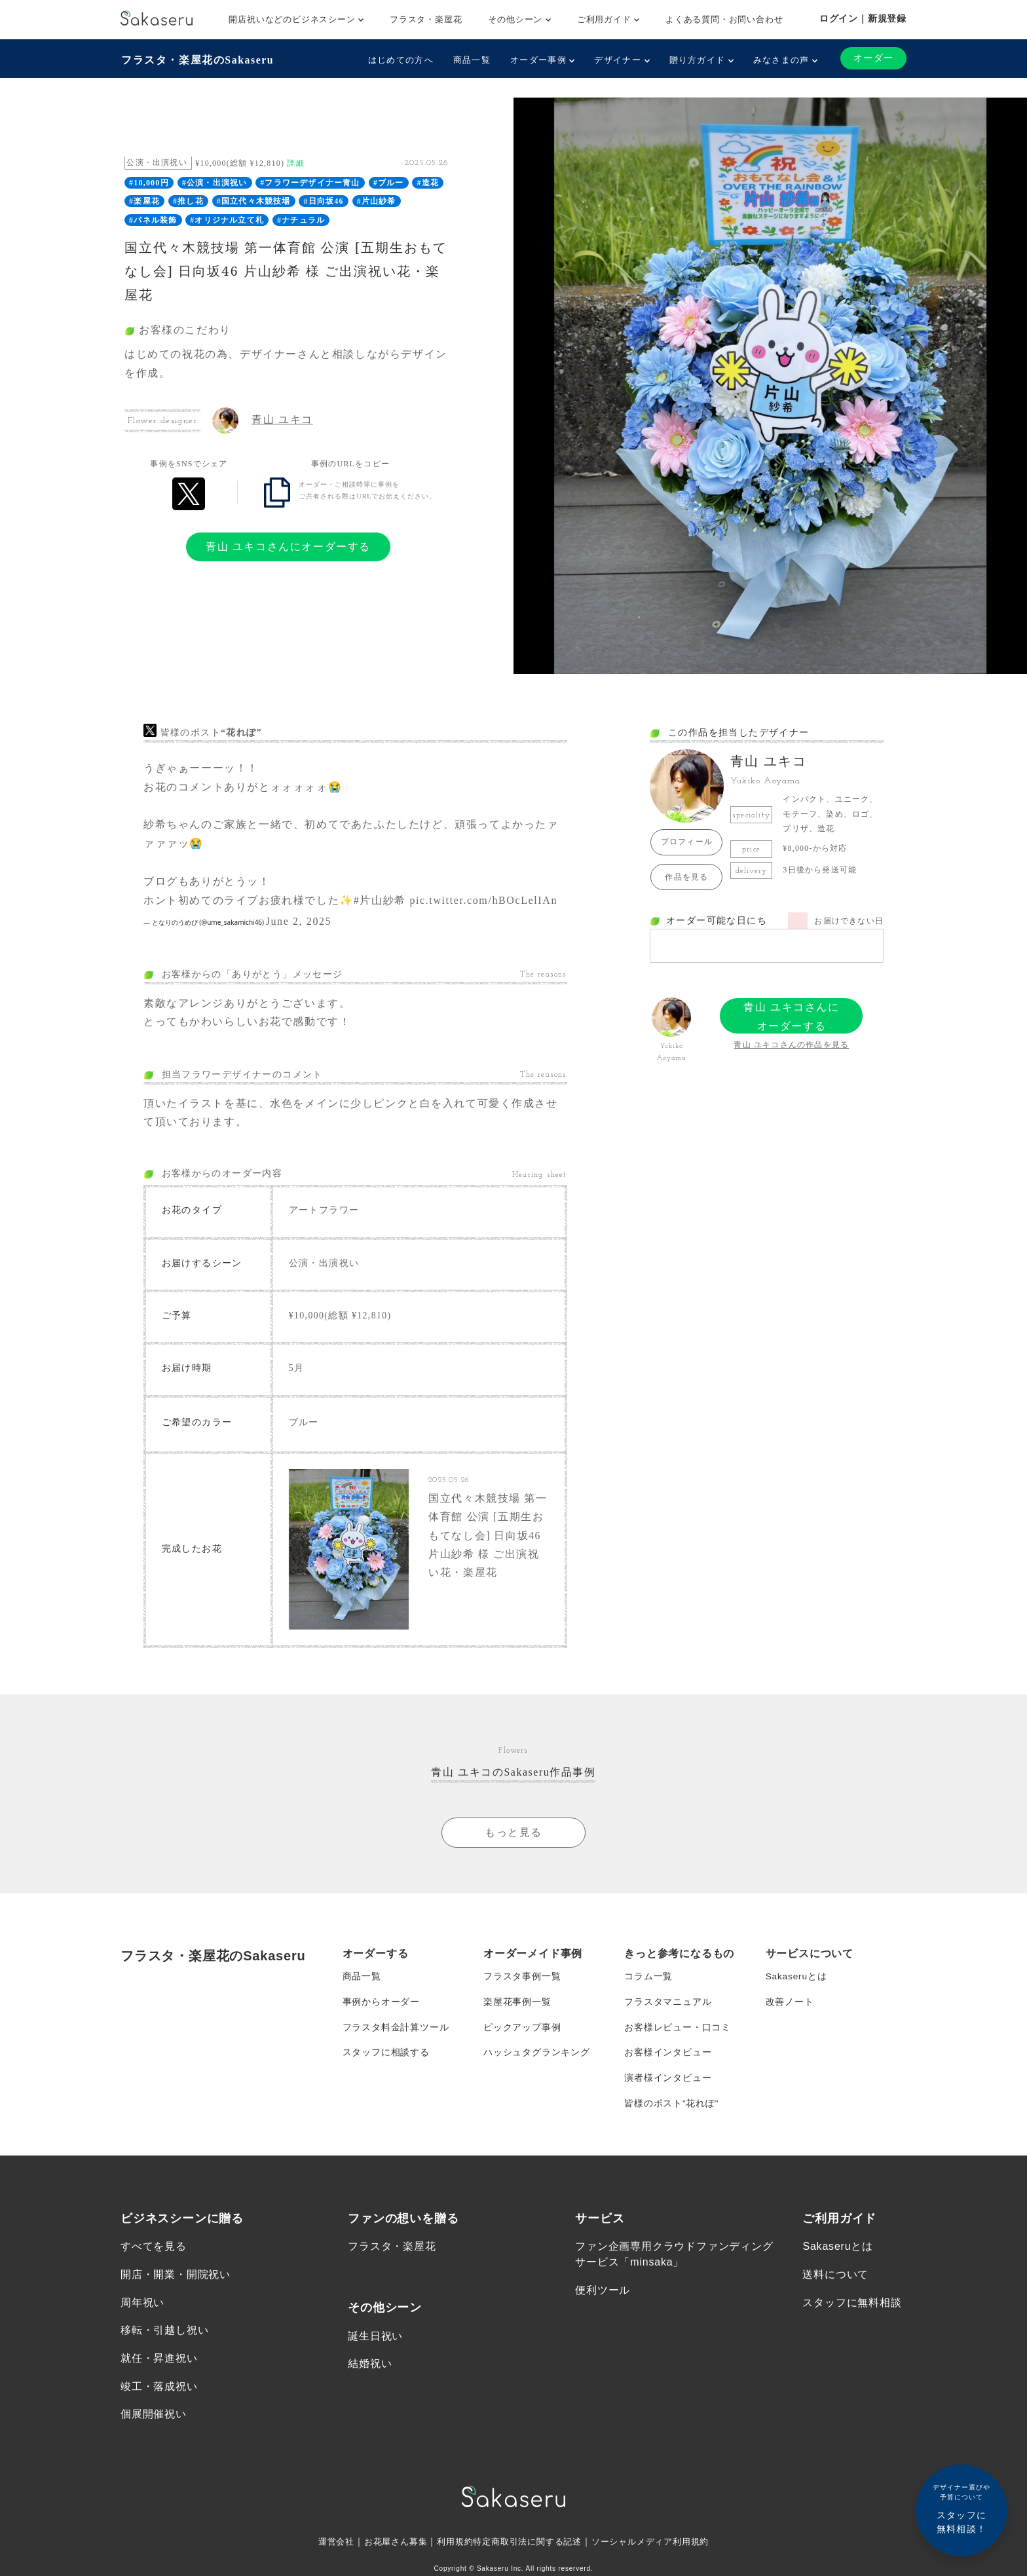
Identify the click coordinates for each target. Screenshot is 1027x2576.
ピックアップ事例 (522, 2035)
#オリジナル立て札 (227, 219)
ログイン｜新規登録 (862, 18)
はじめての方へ (400, 60)
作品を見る (686, 876)
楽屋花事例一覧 (517, 2009)
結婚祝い (370, 2375)
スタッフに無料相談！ (961, 2508)
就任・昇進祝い (159, 2371)
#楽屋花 (144, 201)
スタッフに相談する (386, 2061)
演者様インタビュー (667, 2087)
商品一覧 (471, 60)
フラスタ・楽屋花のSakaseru (197, 59)
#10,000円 (149, 182)
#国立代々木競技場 (254, 201)
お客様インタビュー (667, 2061)
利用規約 (450, 2556)
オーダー (873, 58)
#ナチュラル (301, 219)
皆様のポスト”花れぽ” (671, 2113)
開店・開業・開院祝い (176, 2286)
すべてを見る (154, 2258)
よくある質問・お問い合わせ (724, 19)
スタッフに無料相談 (851, 2314)
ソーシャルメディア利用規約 (659, 2556)
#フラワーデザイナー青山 (310, 182)
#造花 (428, 182)
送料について (835, 2286)
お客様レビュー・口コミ (677, 2035)
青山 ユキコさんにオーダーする (288, 545)
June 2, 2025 (299, 920)
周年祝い (142, 2314)
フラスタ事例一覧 (522, 1982)
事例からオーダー (381, 2009)
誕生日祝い (375, 2347)
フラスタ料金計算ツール (396, 2035)
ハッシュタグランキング (536, 2061)
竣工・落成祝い (159, 2399)
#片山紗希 (376, 201)
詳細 (295, 162)
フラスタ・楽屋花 (426, 19)
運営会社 (324, 2556)
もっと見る (513, 1837)
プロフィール (687, 841)
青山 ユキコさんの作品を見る (791, 1044)
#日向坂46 (324, 201)
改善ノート (790, 2009)
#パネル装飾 (153, 219)
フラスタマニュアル (667, 2009)
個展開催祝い (154, 2427)
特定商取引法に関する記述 (528, 2556)
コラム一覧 (648, 1982)
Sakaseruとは (797, 1982)
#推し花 (188, 201)
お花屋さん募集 (388, 2556)
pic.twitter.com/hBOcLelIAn (483, 899)
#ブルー (388, 182)
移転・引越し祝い (164, 2343)
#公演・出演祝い (215, 182)
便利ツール (602, 2301)
